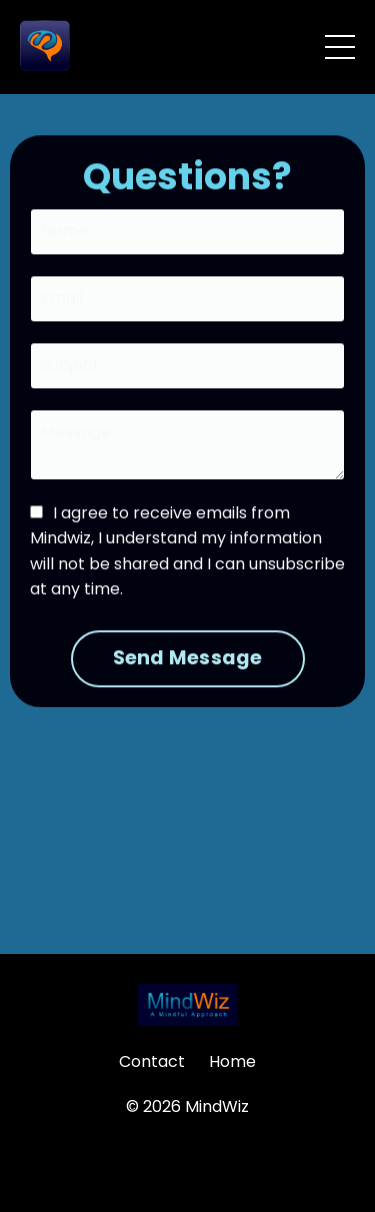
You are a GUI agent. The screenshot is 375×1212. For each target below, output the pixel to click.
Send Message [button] (188, 659)
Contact (152, 1061)
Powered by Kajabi (188, 1161)
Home (232, 1061)
